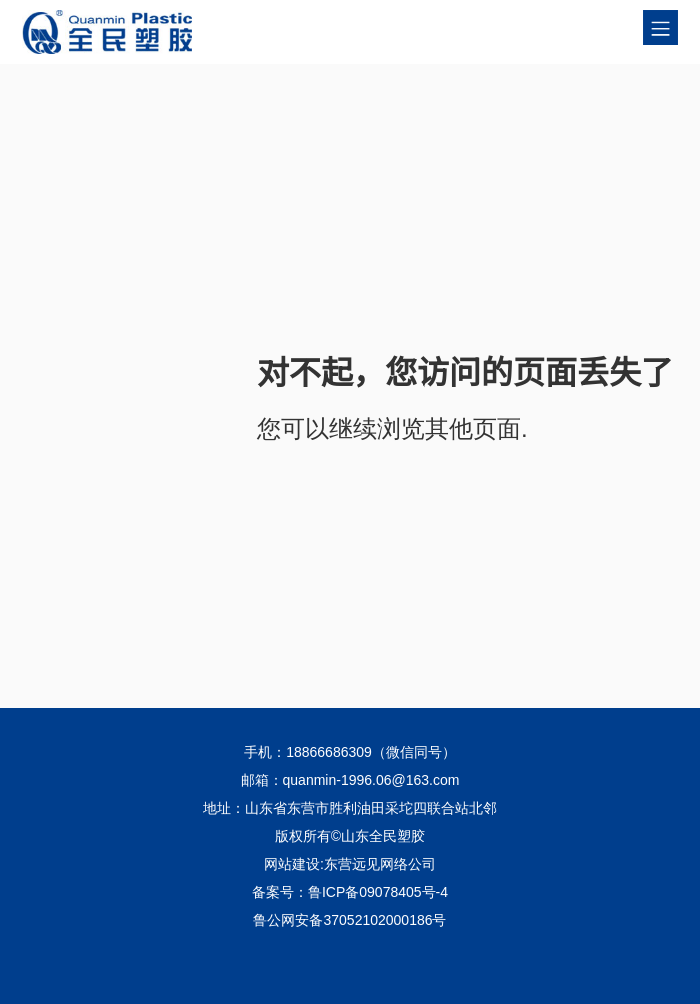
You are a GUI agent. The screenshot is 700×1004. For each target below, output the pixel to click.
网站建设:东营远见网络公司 (350, 864)
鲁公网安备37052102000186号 (349, 920)
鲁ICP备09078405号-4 (378, 892)
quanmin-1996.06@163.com (371, 780)
